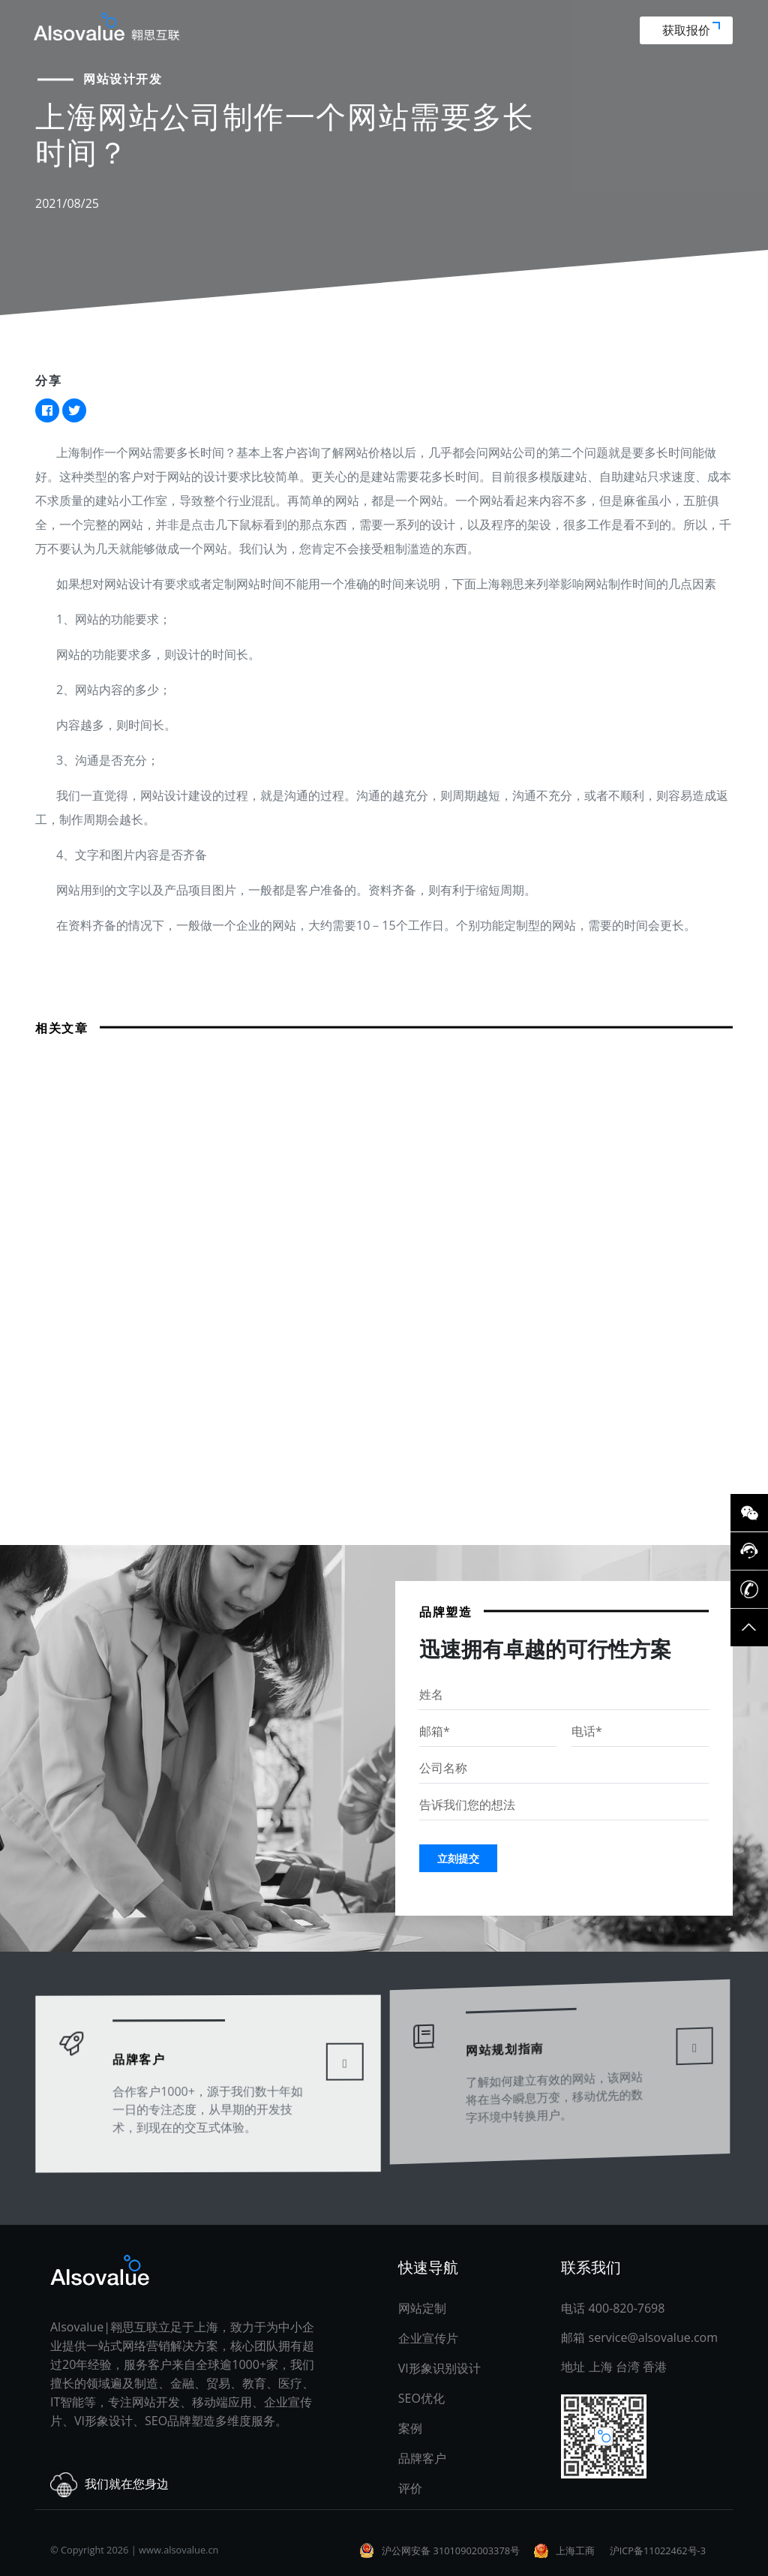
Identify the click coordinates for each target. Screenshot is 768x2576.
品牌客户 (143, 2041)
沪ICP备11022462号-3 (658, 2550)
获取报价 (691, 30)
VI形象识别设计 (439, 2368)
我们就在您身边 (109, 2484)
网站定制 (422, 2308)
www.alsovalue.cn (178, 2549)
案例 (410, 2428)
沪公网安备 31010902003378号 (451, 2550)
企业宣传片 (428, 2338)
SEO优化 (421, 2398)
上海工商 (575, 2550)
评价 (410, 2488)
